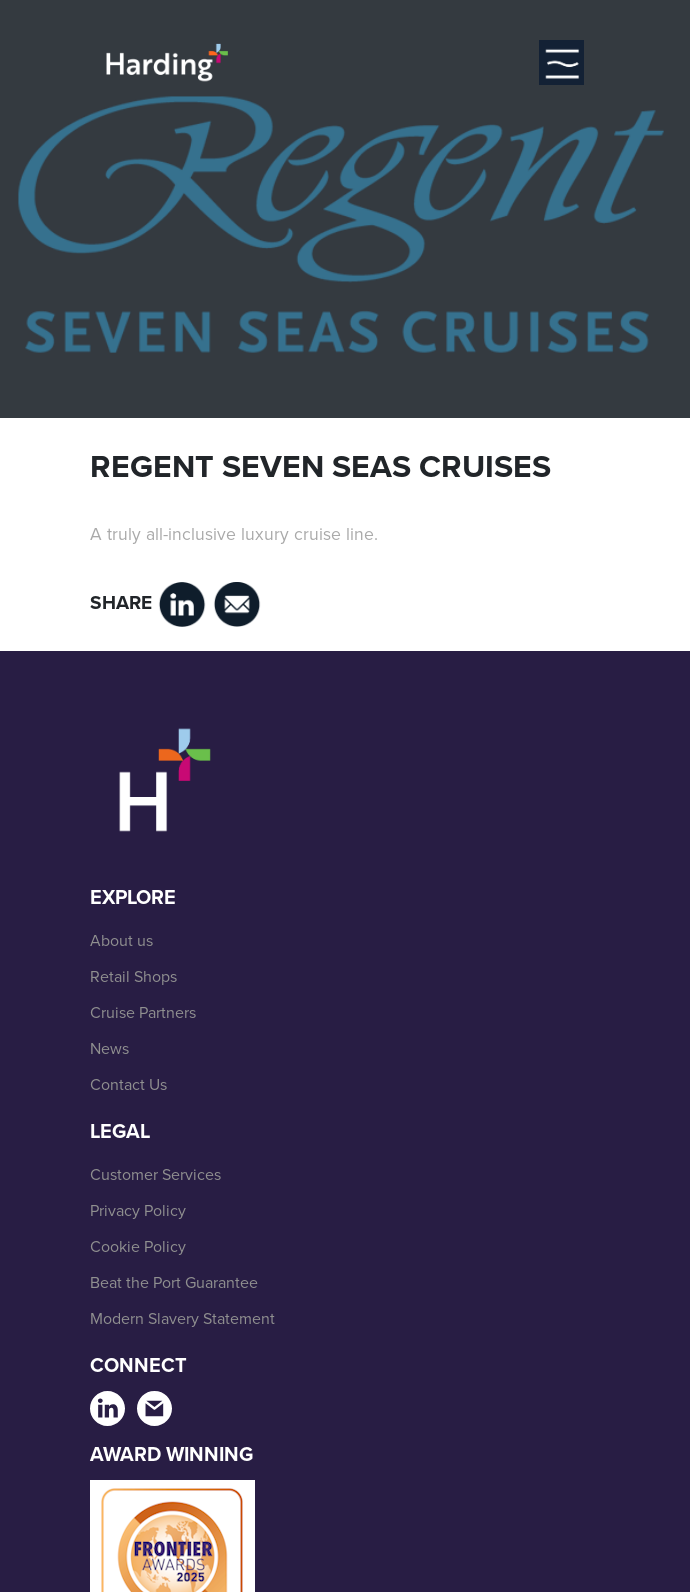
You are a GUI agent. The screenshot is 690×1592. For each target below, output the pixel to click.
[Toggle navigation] (561, 62)
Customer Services (155, 1174)
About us (121, 940)
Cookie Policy (138, 1246)
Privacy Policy (138, 1210)
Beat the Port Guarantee (174, 1282)
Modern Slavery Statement (182, 1318)
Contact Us (128, 1084)
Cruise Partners (143, 1012)
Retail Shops (133, 976)
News (109, 1048)
